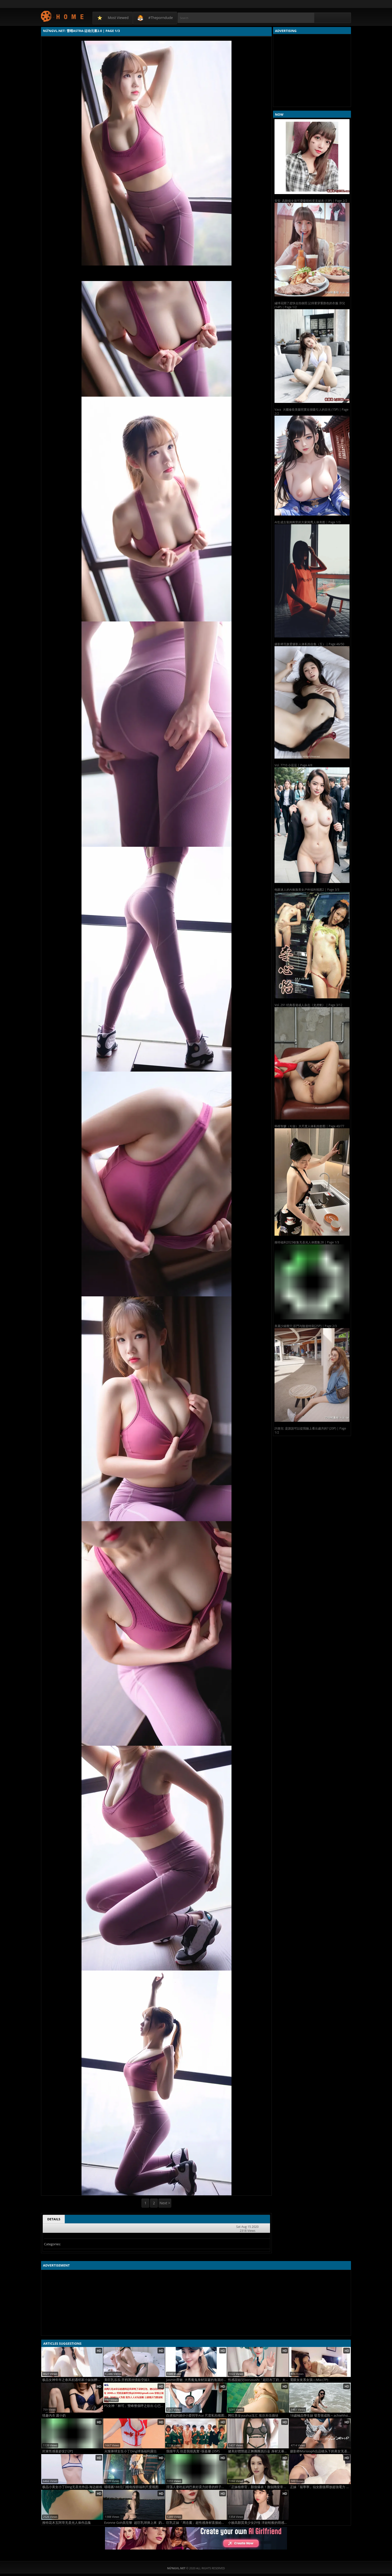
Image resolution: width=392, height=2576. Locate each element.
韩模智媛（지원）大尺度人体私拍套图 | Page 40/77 (309, 1126)
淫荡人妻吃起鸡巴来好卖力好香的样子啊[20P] (196, 2487)
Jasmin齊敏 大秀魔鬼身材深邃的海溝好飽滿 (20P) (196, 2380)
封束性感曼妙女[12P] (57, 2451)
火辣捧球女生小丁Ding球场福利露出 (130, 2451)
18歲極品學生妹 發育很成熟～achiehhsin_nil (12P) (320, 2415)
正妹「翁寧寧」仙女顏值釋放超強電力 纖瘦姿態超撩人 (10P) (320, 2487)
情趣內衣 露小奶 (54, 2415)
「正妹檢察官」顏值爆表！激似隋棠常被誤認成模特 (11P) (258, 2487)
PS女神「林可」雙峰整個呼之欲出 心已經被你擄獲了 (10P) (134, 2406)
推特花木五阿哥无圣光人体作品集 (66, 2523)
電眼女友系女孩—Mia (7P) (309, 2380)
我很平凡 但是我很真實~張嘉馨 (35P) (193, 2451)
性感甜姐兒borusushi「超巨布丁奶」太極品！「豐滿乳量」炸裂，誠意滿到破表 (258, 2380)
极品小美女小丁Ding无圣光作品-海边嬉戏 (72, 2487)
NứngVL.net (62, 16)
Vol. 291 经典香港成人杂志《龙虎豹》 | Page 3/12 (308, 1005)
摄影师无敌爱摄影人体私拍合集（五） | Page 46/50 (309, 644)
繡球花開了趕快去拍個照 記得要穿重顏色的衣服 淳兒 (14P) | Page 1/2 (309, 305)
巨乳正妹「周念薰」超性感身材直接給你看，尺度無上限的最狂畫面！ (196, 2523)
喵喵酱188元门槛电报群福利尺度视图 (131, 2487)
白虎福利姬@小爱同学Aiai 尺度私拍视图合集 (196, 2415)
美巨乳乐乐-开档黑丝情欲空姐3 (127, 2380)
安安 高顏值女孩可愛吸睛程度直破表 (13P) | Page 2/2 (310, 201)
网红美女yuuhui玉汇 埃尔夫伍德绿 (253, 2415)
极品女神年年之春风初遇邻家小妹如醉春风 (72, 2380)
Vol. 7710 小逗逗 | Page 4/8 (293, 765)
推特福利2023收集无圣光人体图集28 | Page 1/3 (306, 1242)
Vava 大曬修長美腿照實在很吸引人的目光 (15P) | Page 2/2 (311, 411)
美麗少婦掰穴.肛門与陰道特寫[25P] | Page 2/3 (305, 1326)
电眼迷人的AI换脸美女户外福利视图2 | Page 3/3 (306, 889)
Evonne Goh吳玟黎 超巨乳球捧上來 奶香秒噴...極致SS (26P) (134, 2523)
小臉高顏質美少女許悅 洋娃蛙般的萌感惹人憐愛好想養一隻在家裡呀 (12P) (258, 2523)
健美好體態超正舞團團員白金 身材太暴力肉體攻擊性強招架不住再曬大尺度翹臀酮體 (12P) (258, 2451)
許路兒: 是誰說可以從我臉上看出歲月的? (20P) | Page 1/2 (310, 1430)
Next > (165, 2203)
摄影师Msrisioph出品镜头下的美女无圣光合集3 (320, 2451)
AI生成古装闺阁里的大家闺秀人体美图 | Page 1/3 (307, 522)
